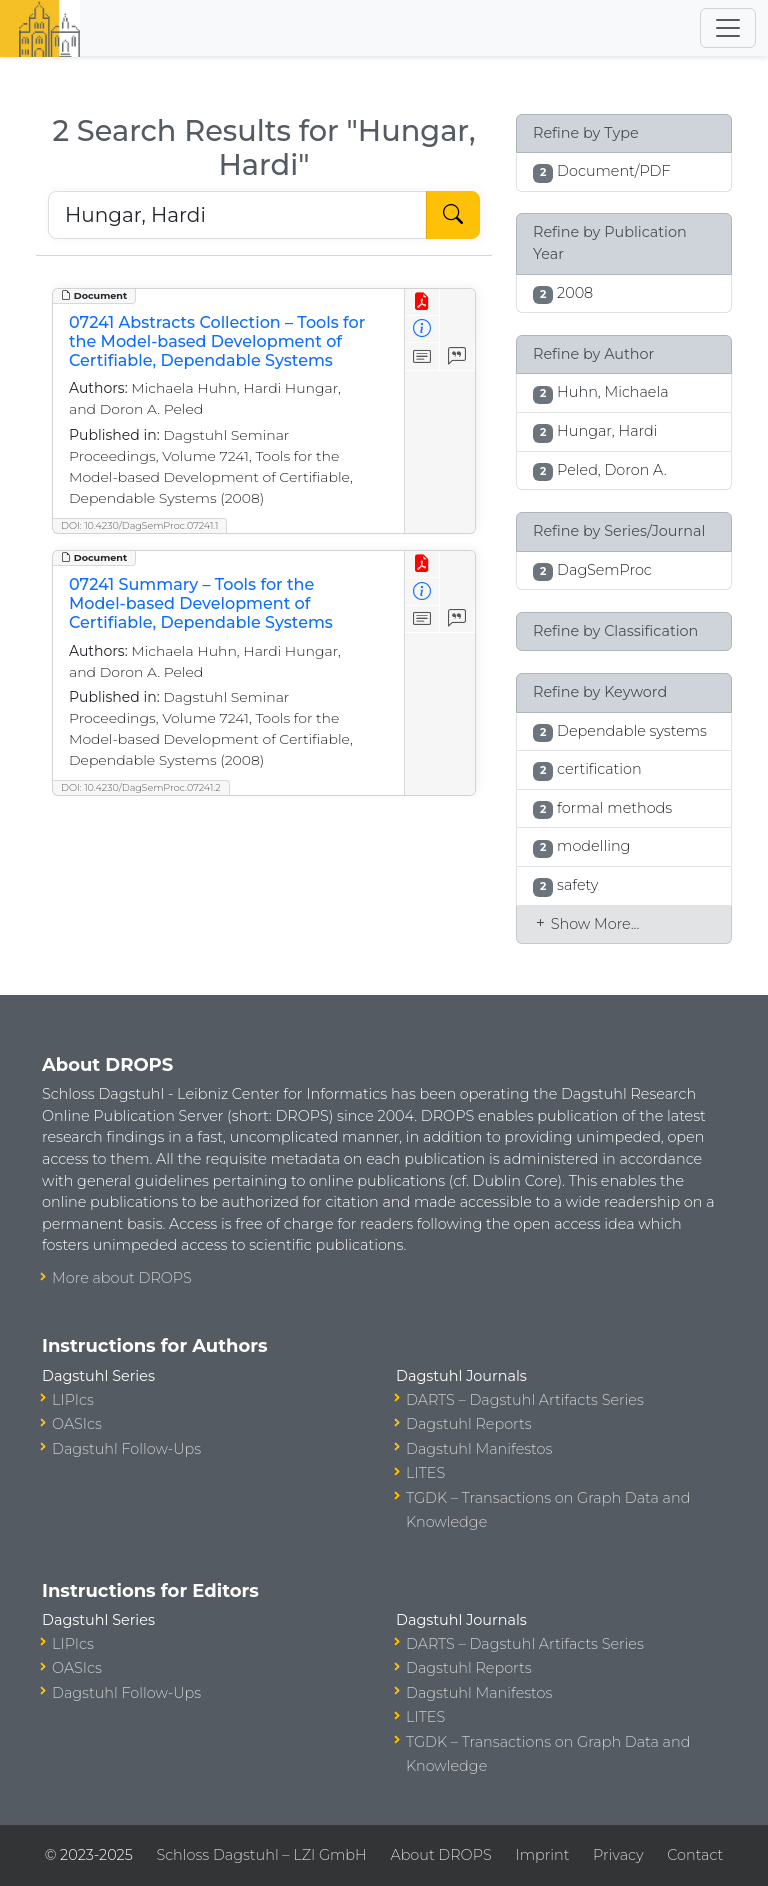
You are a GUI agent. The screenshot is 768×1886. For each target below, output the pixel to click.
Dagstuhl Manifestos (479, 1449)
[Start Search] (453, 215)
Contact (695, 1855)
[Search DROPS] (237, 215)
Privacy (618, 1855)
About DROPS (440, 1855)
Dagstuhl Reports (469, 1424)
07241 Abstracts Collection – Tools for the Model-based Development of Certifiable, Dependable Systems (217, 341)
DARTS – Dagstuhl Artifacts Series (525, 1400)
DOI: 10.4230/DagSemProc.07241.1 (139, 525)
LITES (425, 1473)
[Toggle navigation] (728, 28)
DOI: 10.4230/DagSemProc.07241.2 (141, 787)
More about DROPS (122, 1278)
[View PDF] (422, 302)
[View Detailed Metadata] (422, 329)
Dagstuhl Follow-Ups (126, 1449)
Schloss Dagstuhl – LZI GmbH (261, 1855)
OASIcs (77, 1424)
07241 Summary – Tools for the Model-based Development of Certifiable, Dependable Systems (201, 603)
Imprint (542, 1855)
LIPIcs (73, 1400)
